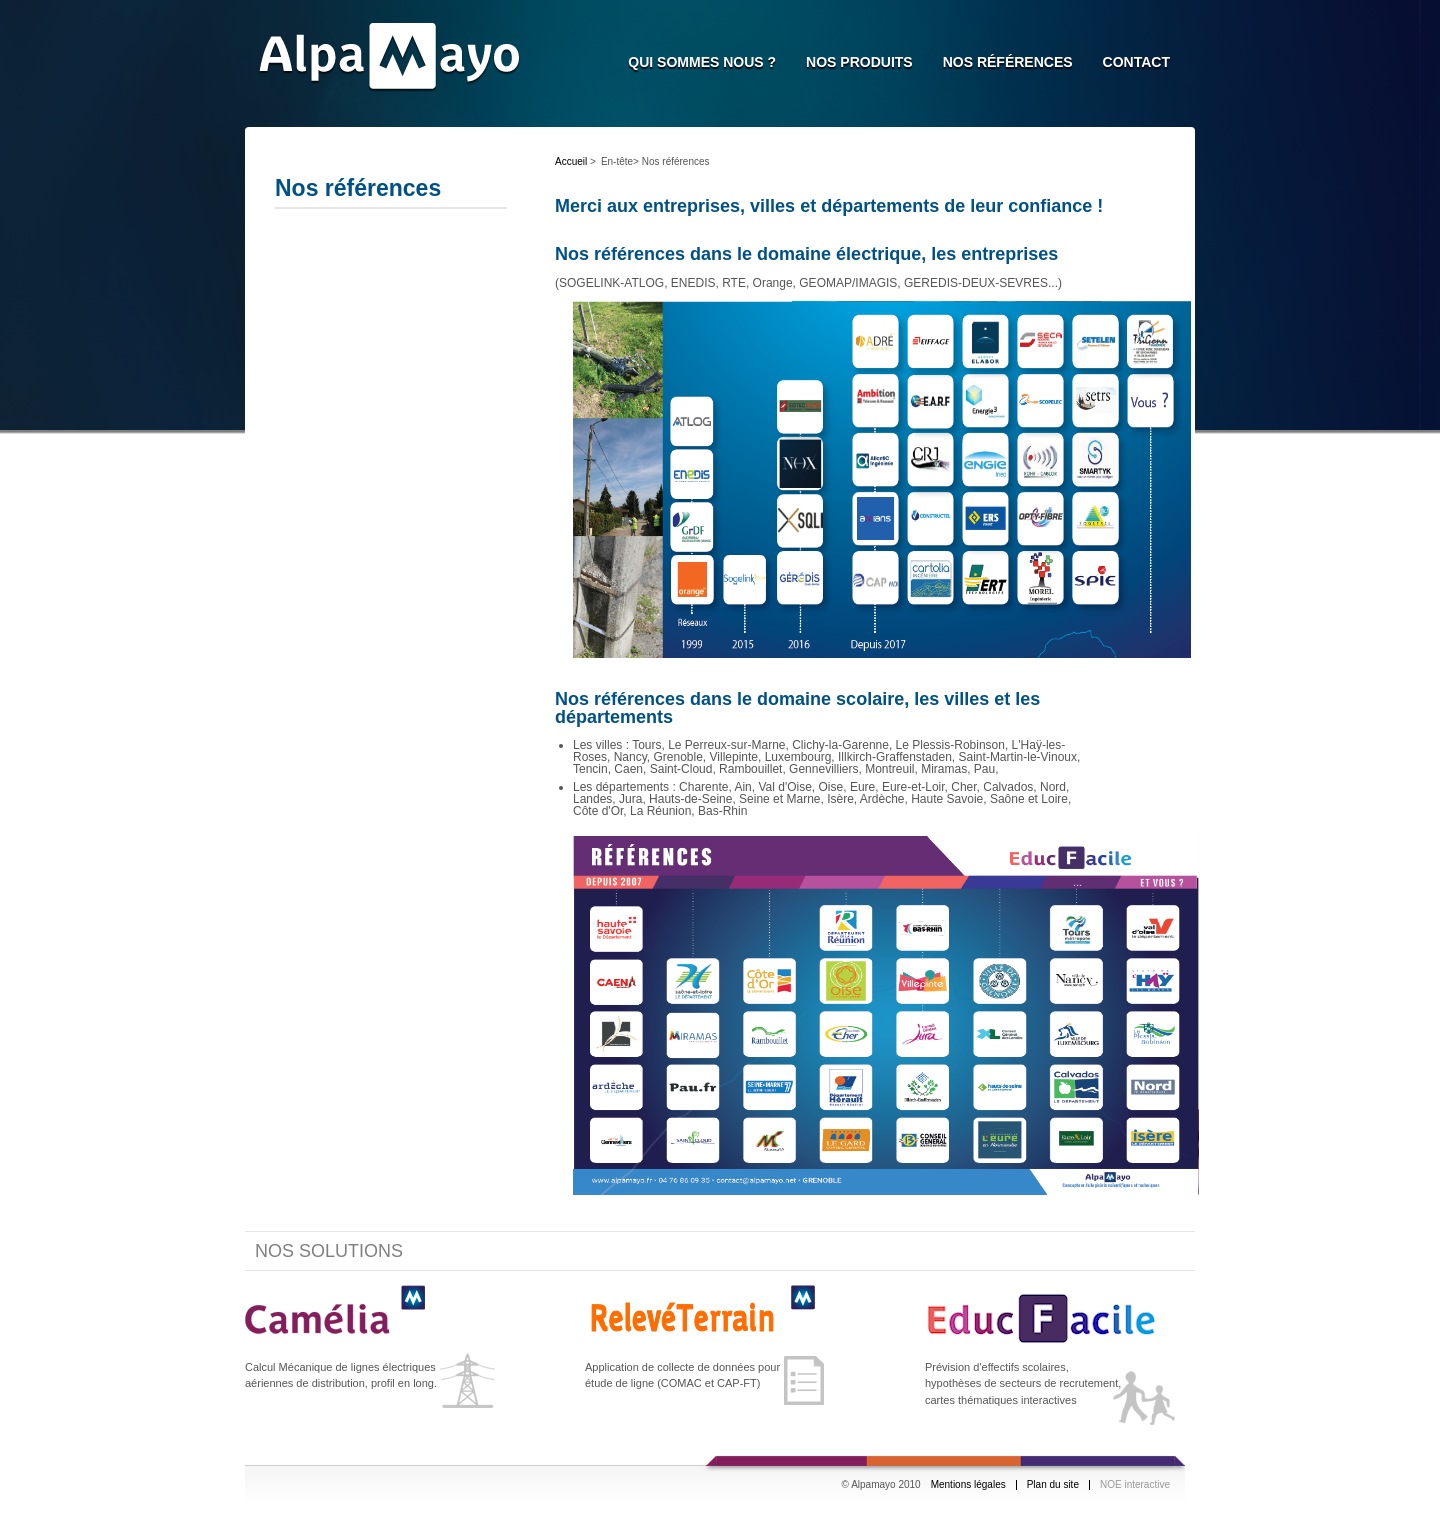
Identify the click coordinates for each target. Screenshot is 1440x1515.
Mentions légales (968, 1485)
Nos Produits (859, 62)
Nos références (1008, 62)
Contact (1136, 62)
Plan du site (1053, 1485)
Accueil (571, 161)
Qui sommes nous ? (702, 62)
